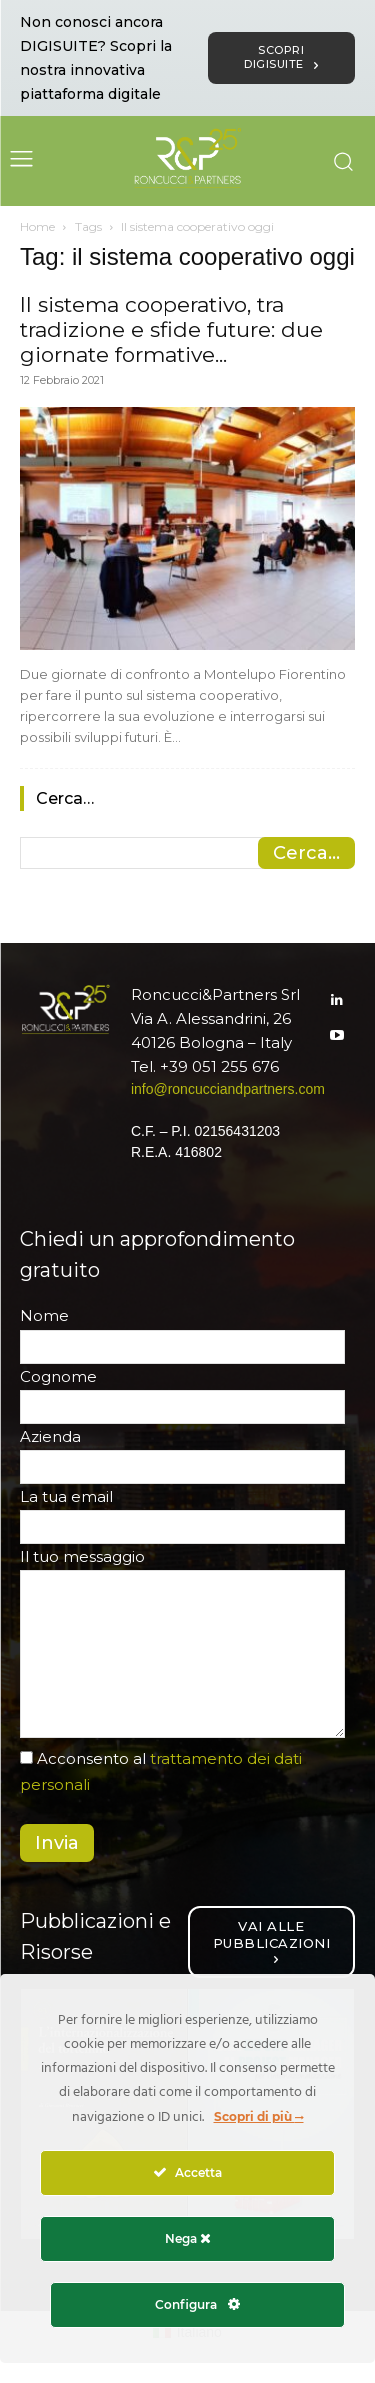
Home (37, 226)
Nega (188, 2238)
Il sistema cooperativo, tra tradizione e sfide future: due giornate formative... (171, 329)
